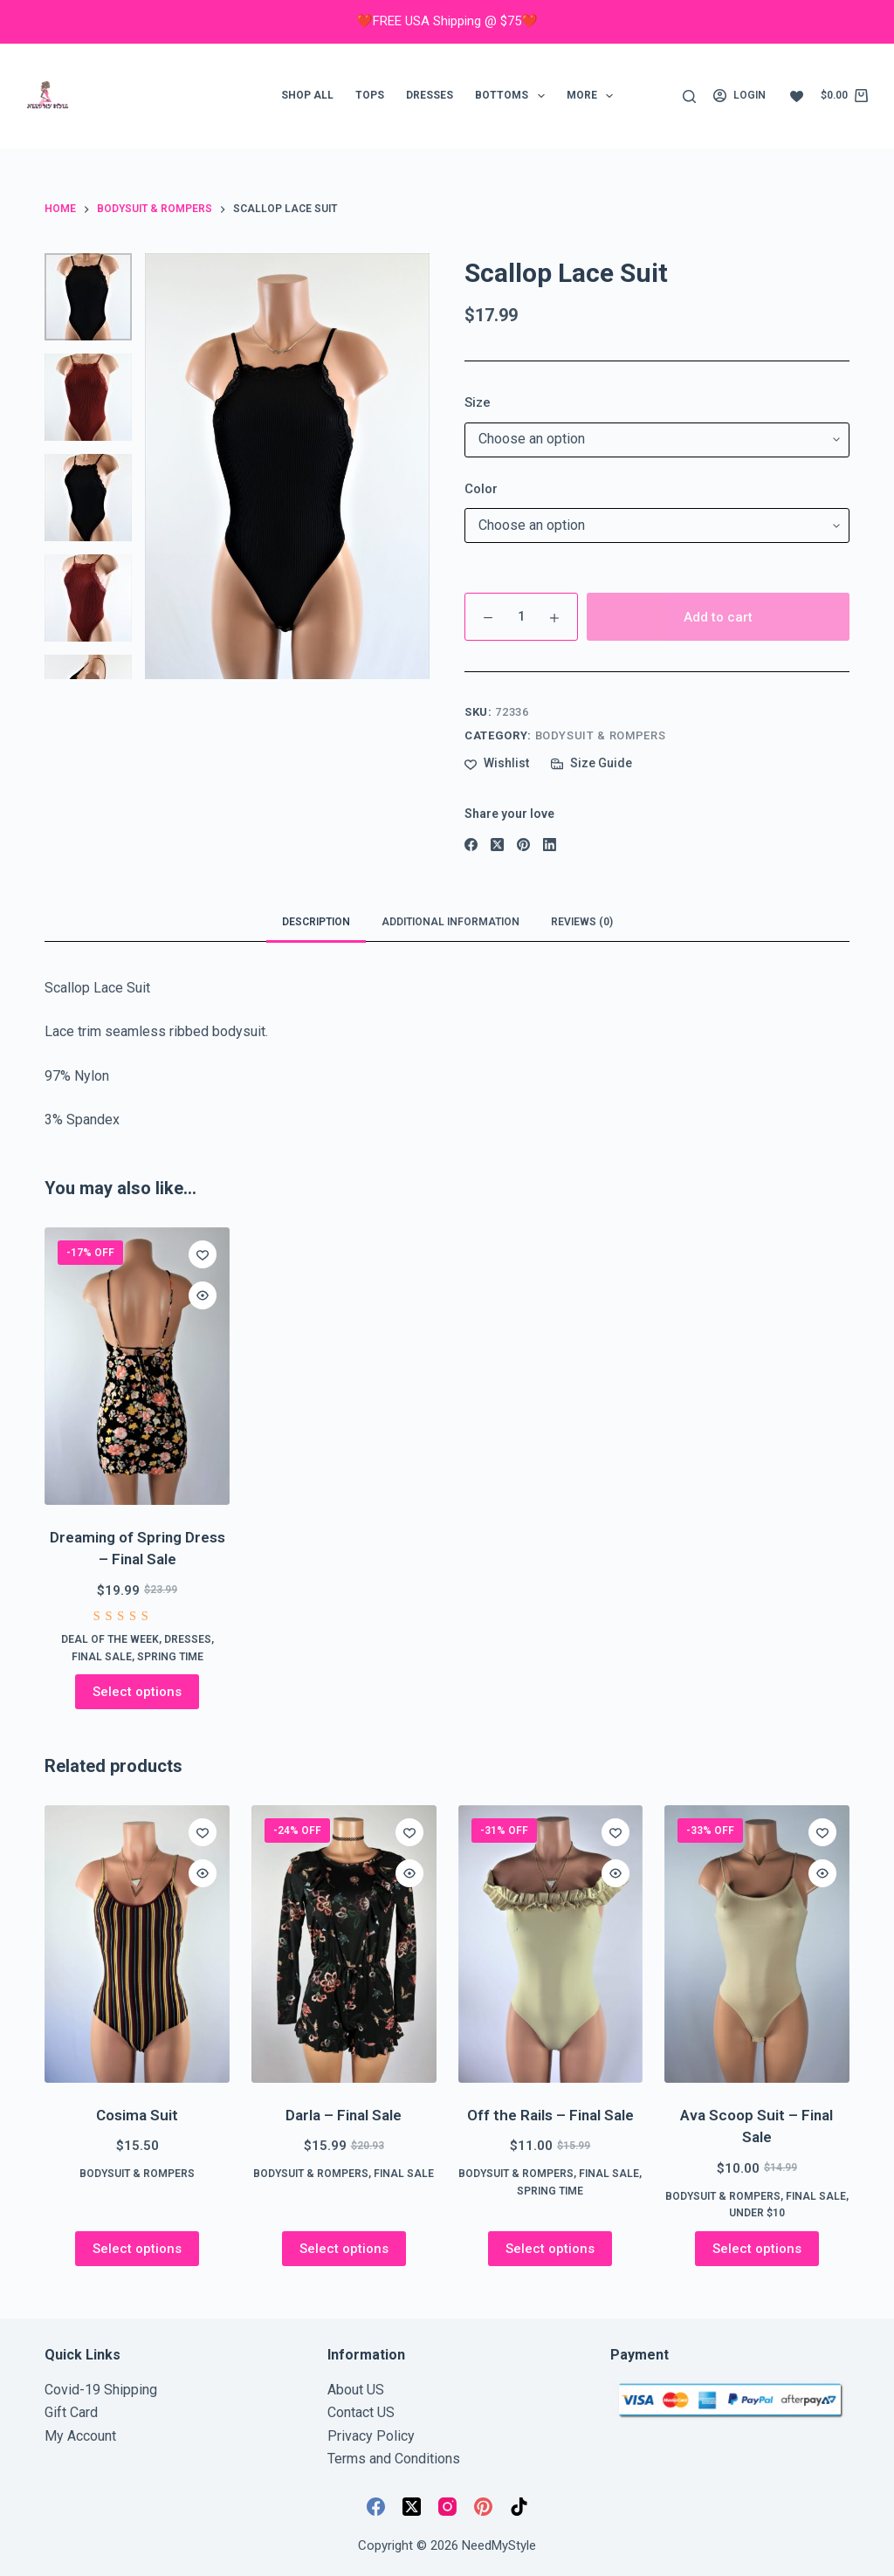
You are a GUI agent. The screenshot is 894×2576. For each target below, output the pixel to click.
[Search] (689, 96)
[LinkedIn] (549, 844)
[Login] (739, 96)
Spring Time (170, 1657)
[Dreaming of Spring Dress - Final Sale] (137, 1365)
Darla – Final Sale (343, 2115)
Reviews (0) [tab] (582, 922)
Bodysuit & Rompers (600, 735)
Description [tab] (316, 922)
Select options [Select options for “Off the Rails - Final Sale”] (550, 2249)
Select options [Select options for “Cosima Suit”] (137, 2249)
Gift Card (71, 2412)
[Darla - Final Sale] (344, 1943)
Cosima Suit (137, 2115)
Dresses (429, 95)
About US (355, 2389)
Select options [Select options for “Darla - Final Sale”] (344, 2249)
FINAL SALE (102, 1657)
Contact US (361, 2412)
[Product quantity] (521, 617)
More (593, 96)
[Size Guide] (591, 763)
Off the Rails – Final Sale (550, 2115)
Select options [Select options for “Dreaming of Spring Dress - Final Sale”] (137, 1692)
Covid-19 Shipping (101, 2389)
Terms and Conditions (393, 2458)
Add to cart (718, 617)
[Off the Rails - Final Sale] (550, 1943)
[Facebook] (471, 844)
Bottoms (513, 96)
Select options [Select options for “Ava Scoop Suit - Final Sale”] (756, 2249)
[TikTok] (519, 2506)
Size (477, 402)
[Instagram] (447, 2506)
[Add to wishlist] (496, 763)
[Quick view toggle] (203, 1295)
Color (481, 489)
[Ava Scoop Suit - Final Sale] (756, 1943)
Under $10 (757, 2213)
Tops (369, 95)
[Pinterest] (523, 844)
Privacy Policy (371, 2436)
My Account (80, 2436)
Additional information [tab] (450, 922)
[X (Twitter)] (497, 844)
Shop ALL (307, 95)
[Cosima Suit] (137, 1943)
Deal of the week (110, 1639)
